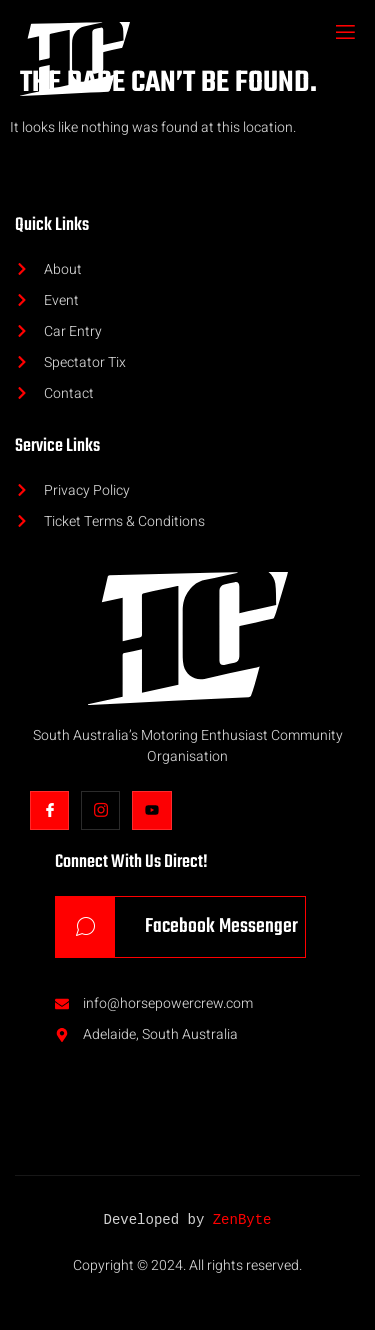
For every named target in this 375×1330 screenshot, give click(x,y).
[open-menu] (344, 34)
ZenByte (242, 1220)
